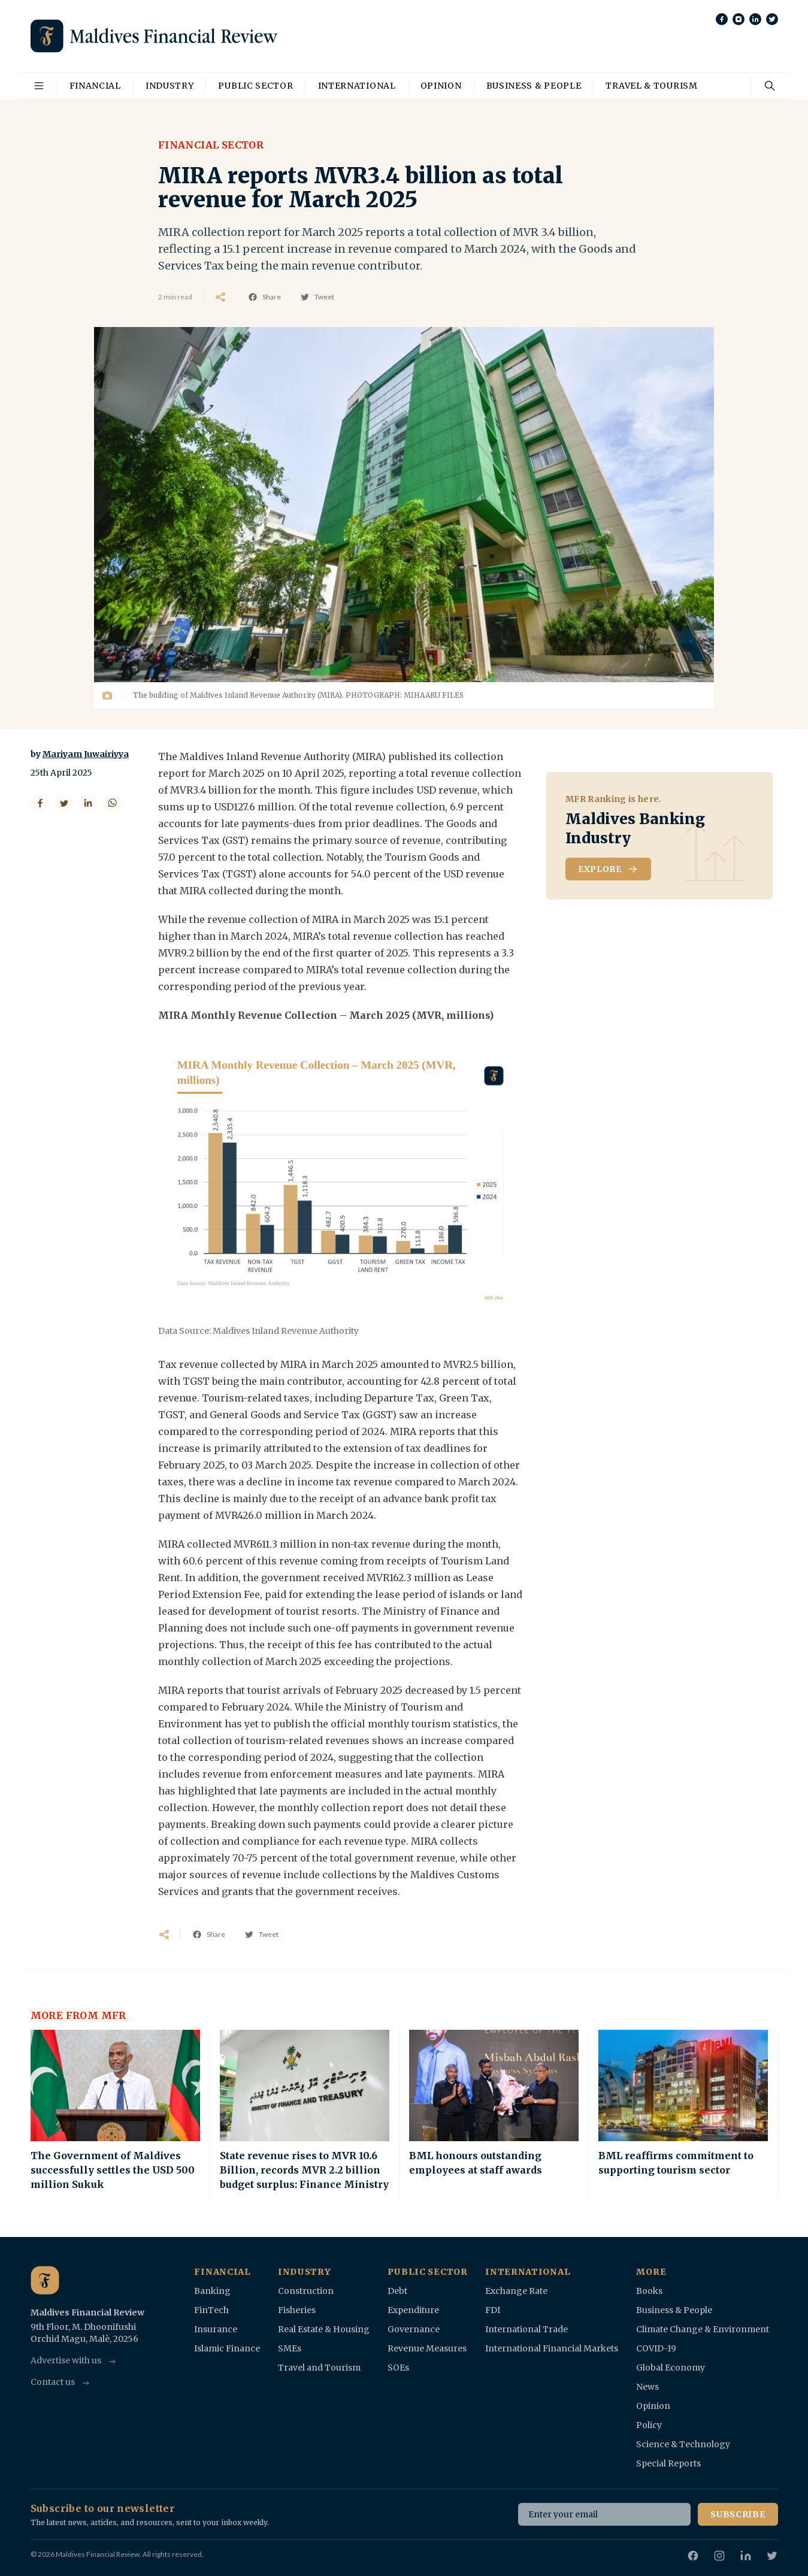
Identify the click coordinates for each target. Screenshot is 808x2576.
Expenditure (413, 2310)
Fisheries (297, 2310)
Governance (414, 2329)
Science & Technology (683, 2444)
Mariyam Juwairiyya (86, 754)
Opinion (441, 85)
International (357, 85)
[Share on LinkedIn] (88, 803)
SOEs (398, 2367)
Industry (170, 85)
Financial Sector (211, 145)
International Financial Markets (551, 2348)
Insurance (215, 2329)
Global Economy (670, 2367)
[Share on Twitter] (64, 803)
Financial (95, 85)
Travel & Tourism (651, 85)
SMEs (289, 2348)
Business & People (534, 85)
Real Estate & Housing (324, 2329)
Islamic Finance (227, 2348)
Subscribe (737, 2514)
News (647, 2386)
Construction (306, 2291)
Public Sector (255, 85)
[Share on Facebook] (40, 803)
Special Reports (668, 2463)
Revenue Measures (427, 2348)
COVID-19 (656, 2348)
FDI (492, 2310)
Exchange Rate (516, 2291)
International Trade (526, 2329)
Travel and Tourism (319, 2367)
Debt (397, 2291)
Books (649, 2291)
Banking (212, 2291)
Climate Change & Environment (702, 2329)
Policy (649, 2425)
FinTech (211, 2310)
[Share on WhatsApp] (112, 803)
